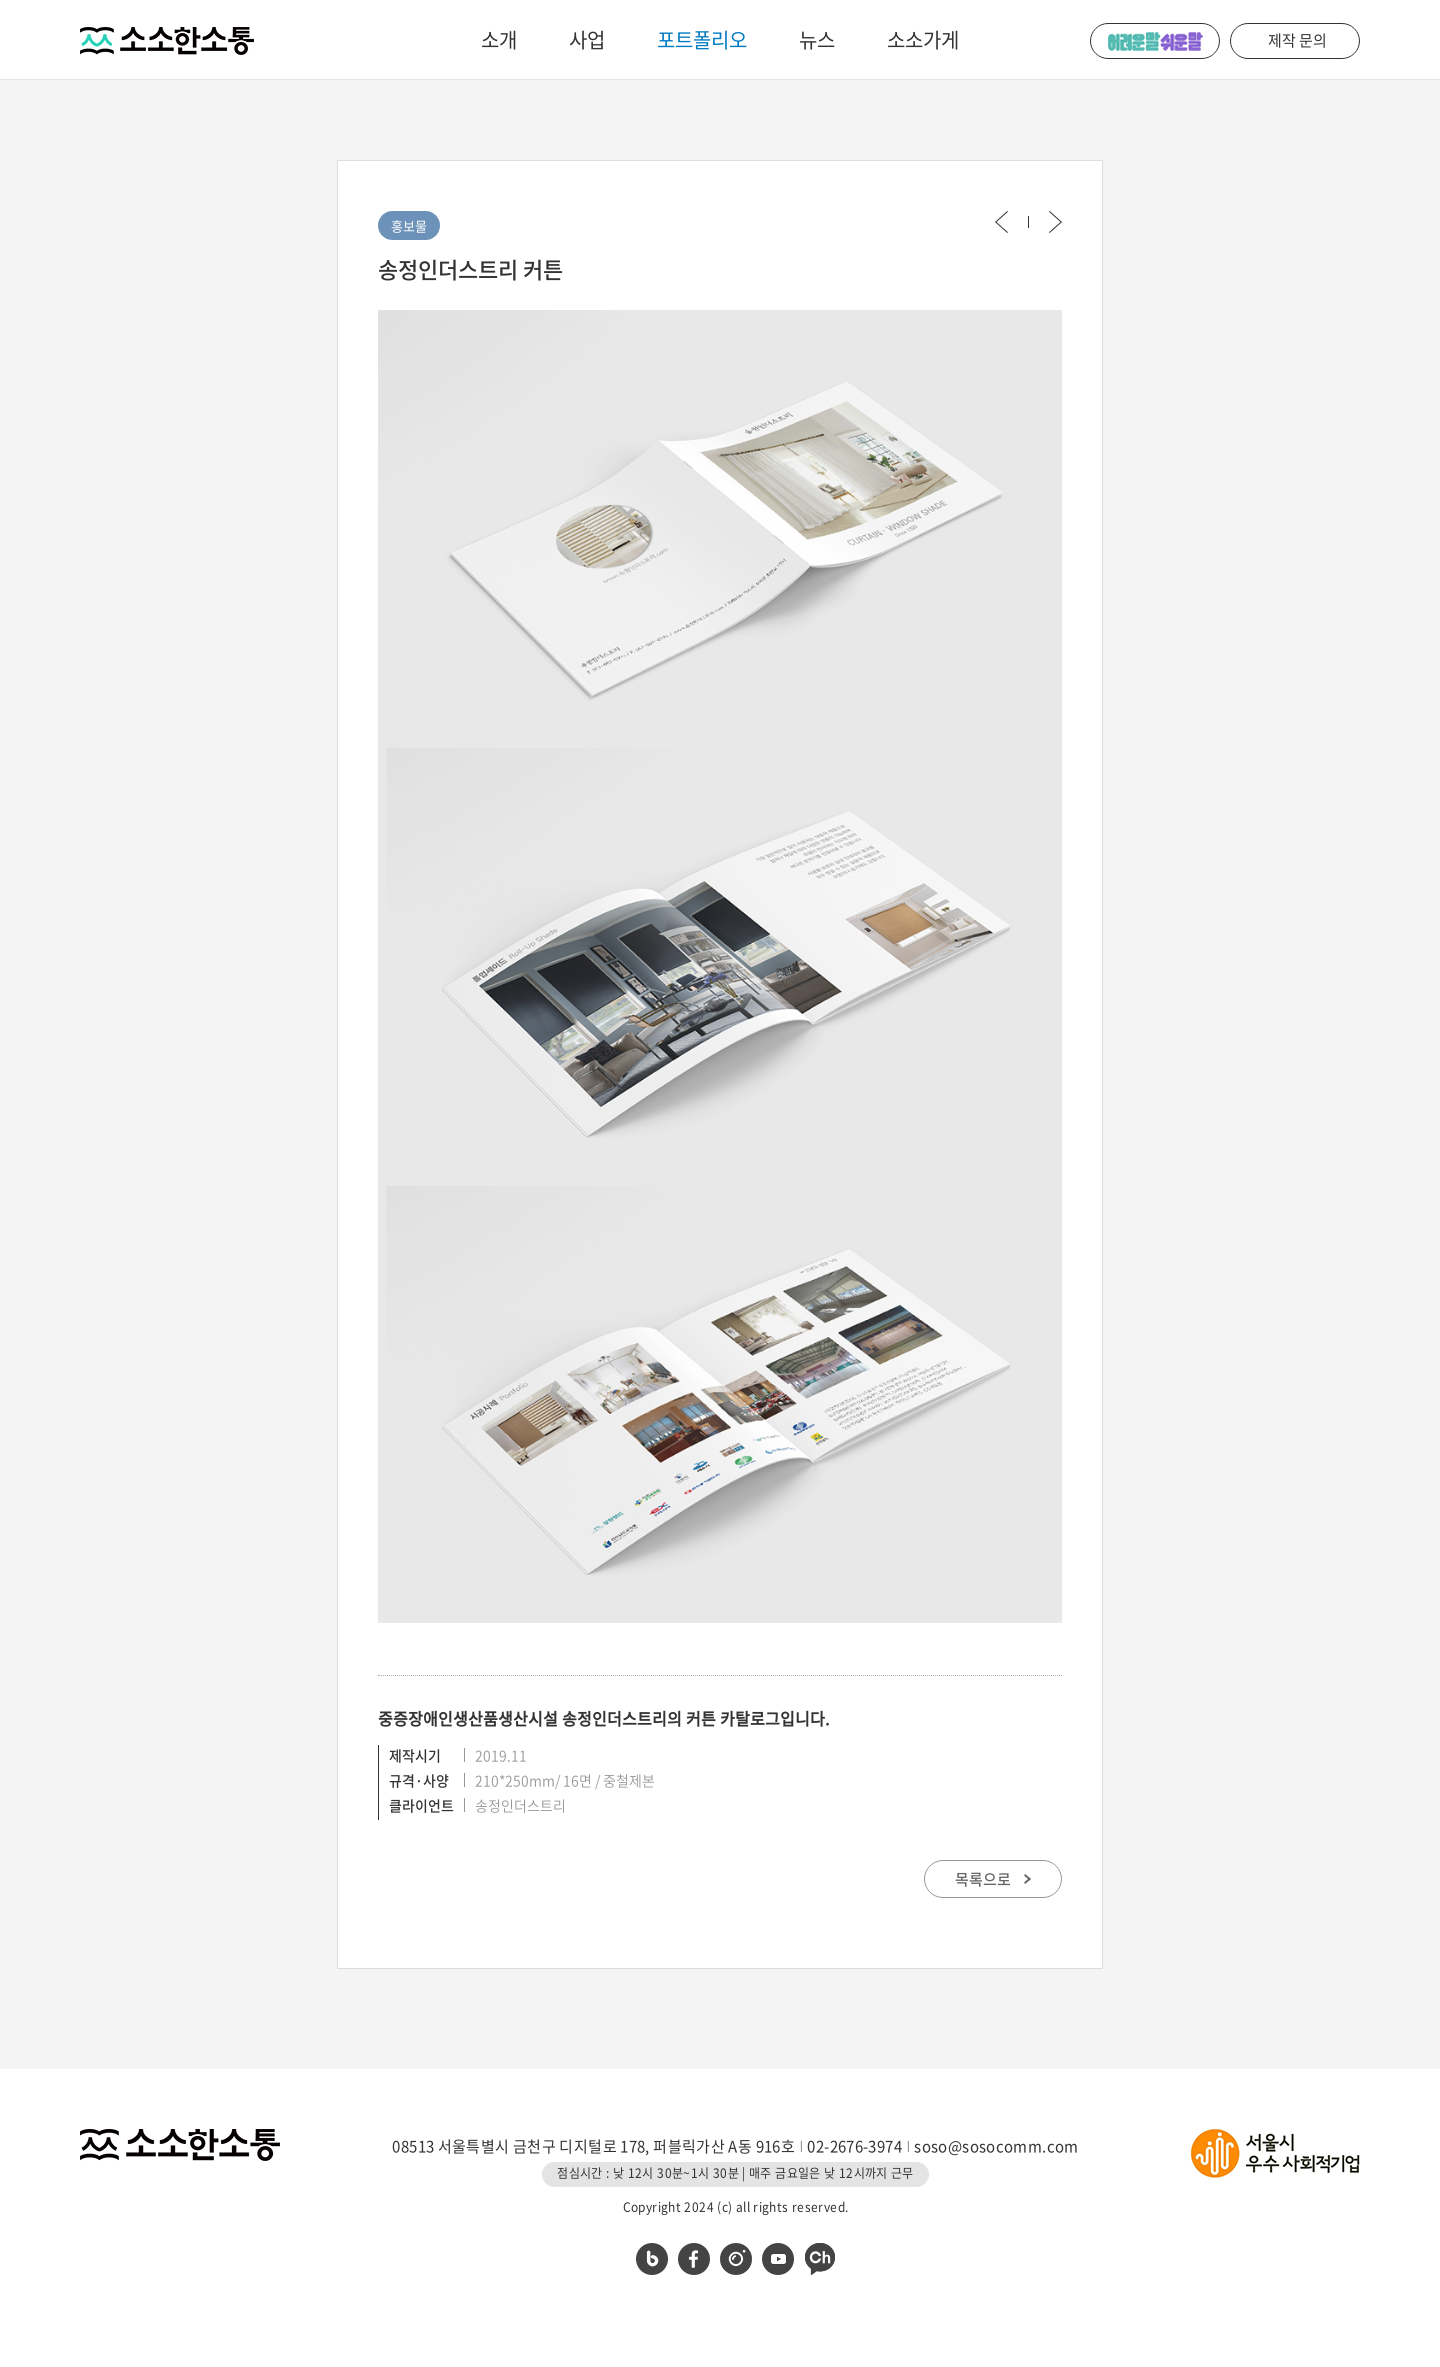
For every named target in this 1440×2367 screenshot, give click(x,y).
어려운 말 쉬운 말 (1155, 41)
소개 (499, 39)
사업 (587, 39)
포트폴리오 (702, 39)
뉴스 (817, 39)
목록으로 (993, 1879)
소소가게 (923, 39)
